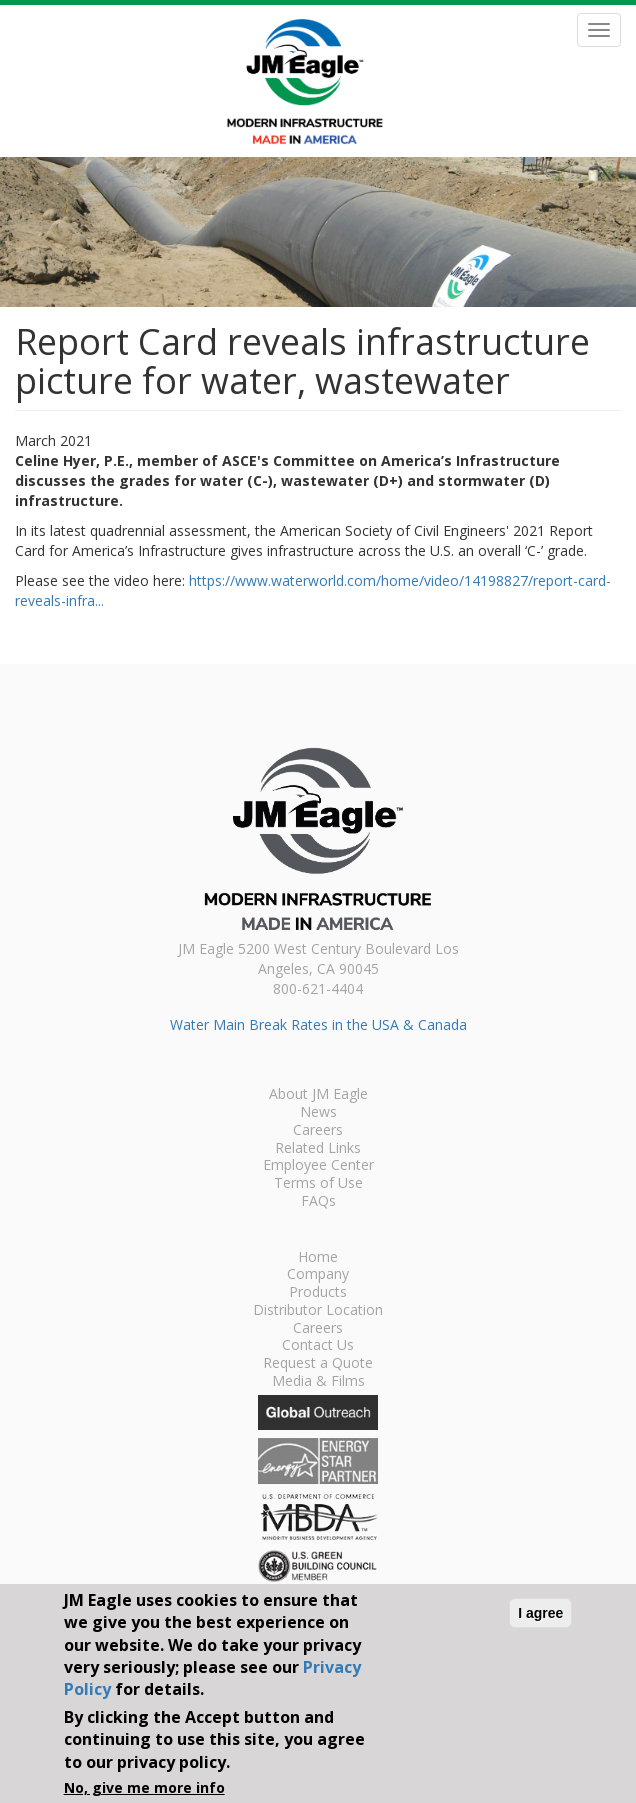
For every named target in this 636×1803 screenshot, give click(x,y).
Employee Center (318, 1166)
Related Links (318, 1149)
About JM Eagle (318, 1095)
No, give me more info (144, 1787)
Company (318, 1275)
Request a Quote (318, 1364)
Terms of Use (318, 1184)
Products (318, 1293)
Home (318, 1258)
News (318, 1113)
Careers (318, 1131)
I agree (540, 1613)
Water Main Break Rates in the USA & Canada (318, 1024)
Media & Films (318, 1382)
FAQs (318, 1202)
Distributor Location (318, 1311)
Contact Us (318, 1346)
